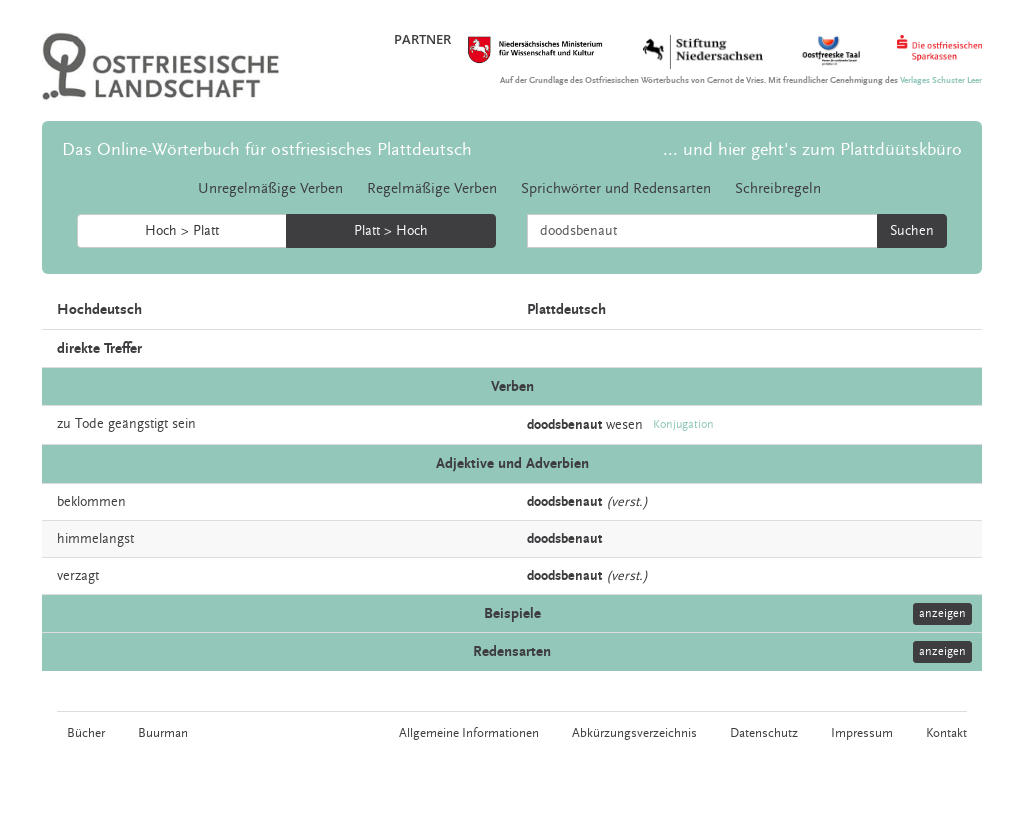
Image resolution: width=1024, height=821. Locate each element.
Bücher (86, 733)
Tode (89, 424)
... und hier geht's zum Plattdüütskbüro (812, 149)
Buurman (163, 733)
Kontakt (946, 733)
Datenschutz (764, 733)
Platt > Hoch (391, 231)
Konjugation (683, 424)
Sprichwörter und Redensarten (616, 188)
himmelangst (95, 539)
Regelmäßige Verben (432, 188)
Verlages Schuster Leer (941, 80)
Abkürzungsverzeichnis (634, 733)
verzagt (78, 576)
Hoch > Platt (182, 231)
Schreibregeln (778, 188)
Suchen (912, 231)
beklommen (91, 502)
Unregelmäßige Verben (270, 188)
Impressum (862, 733)
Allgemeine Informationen (469, 733)
